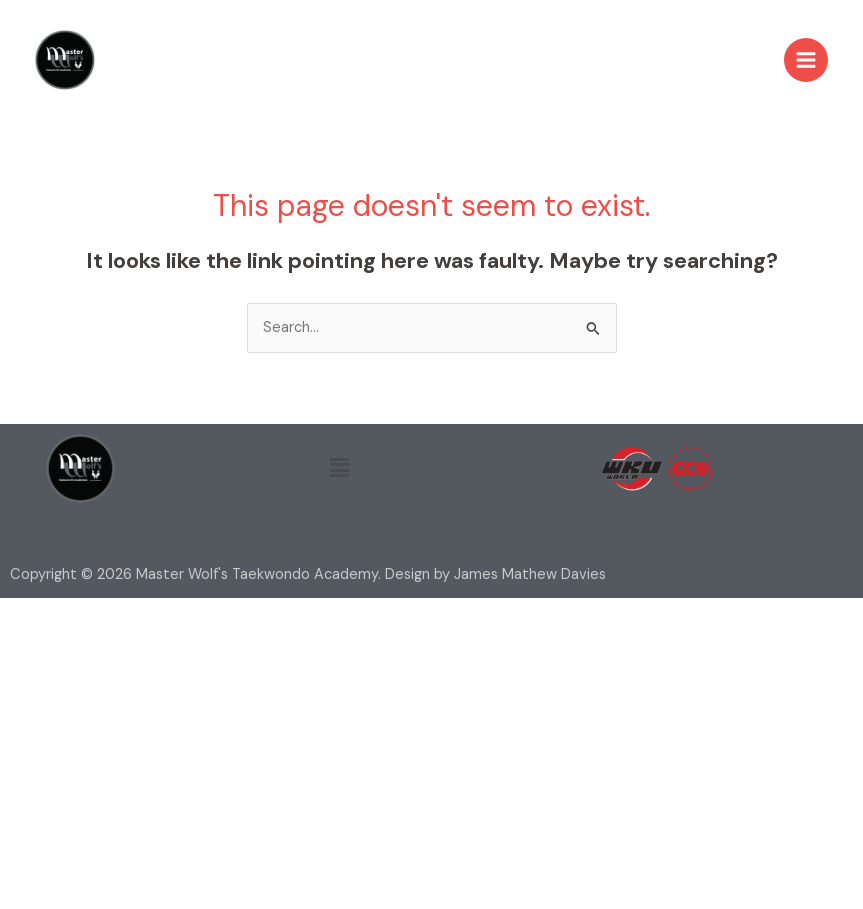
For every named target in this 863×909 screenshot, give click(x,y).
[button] (339, 468)
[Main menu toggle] (806, 60)
